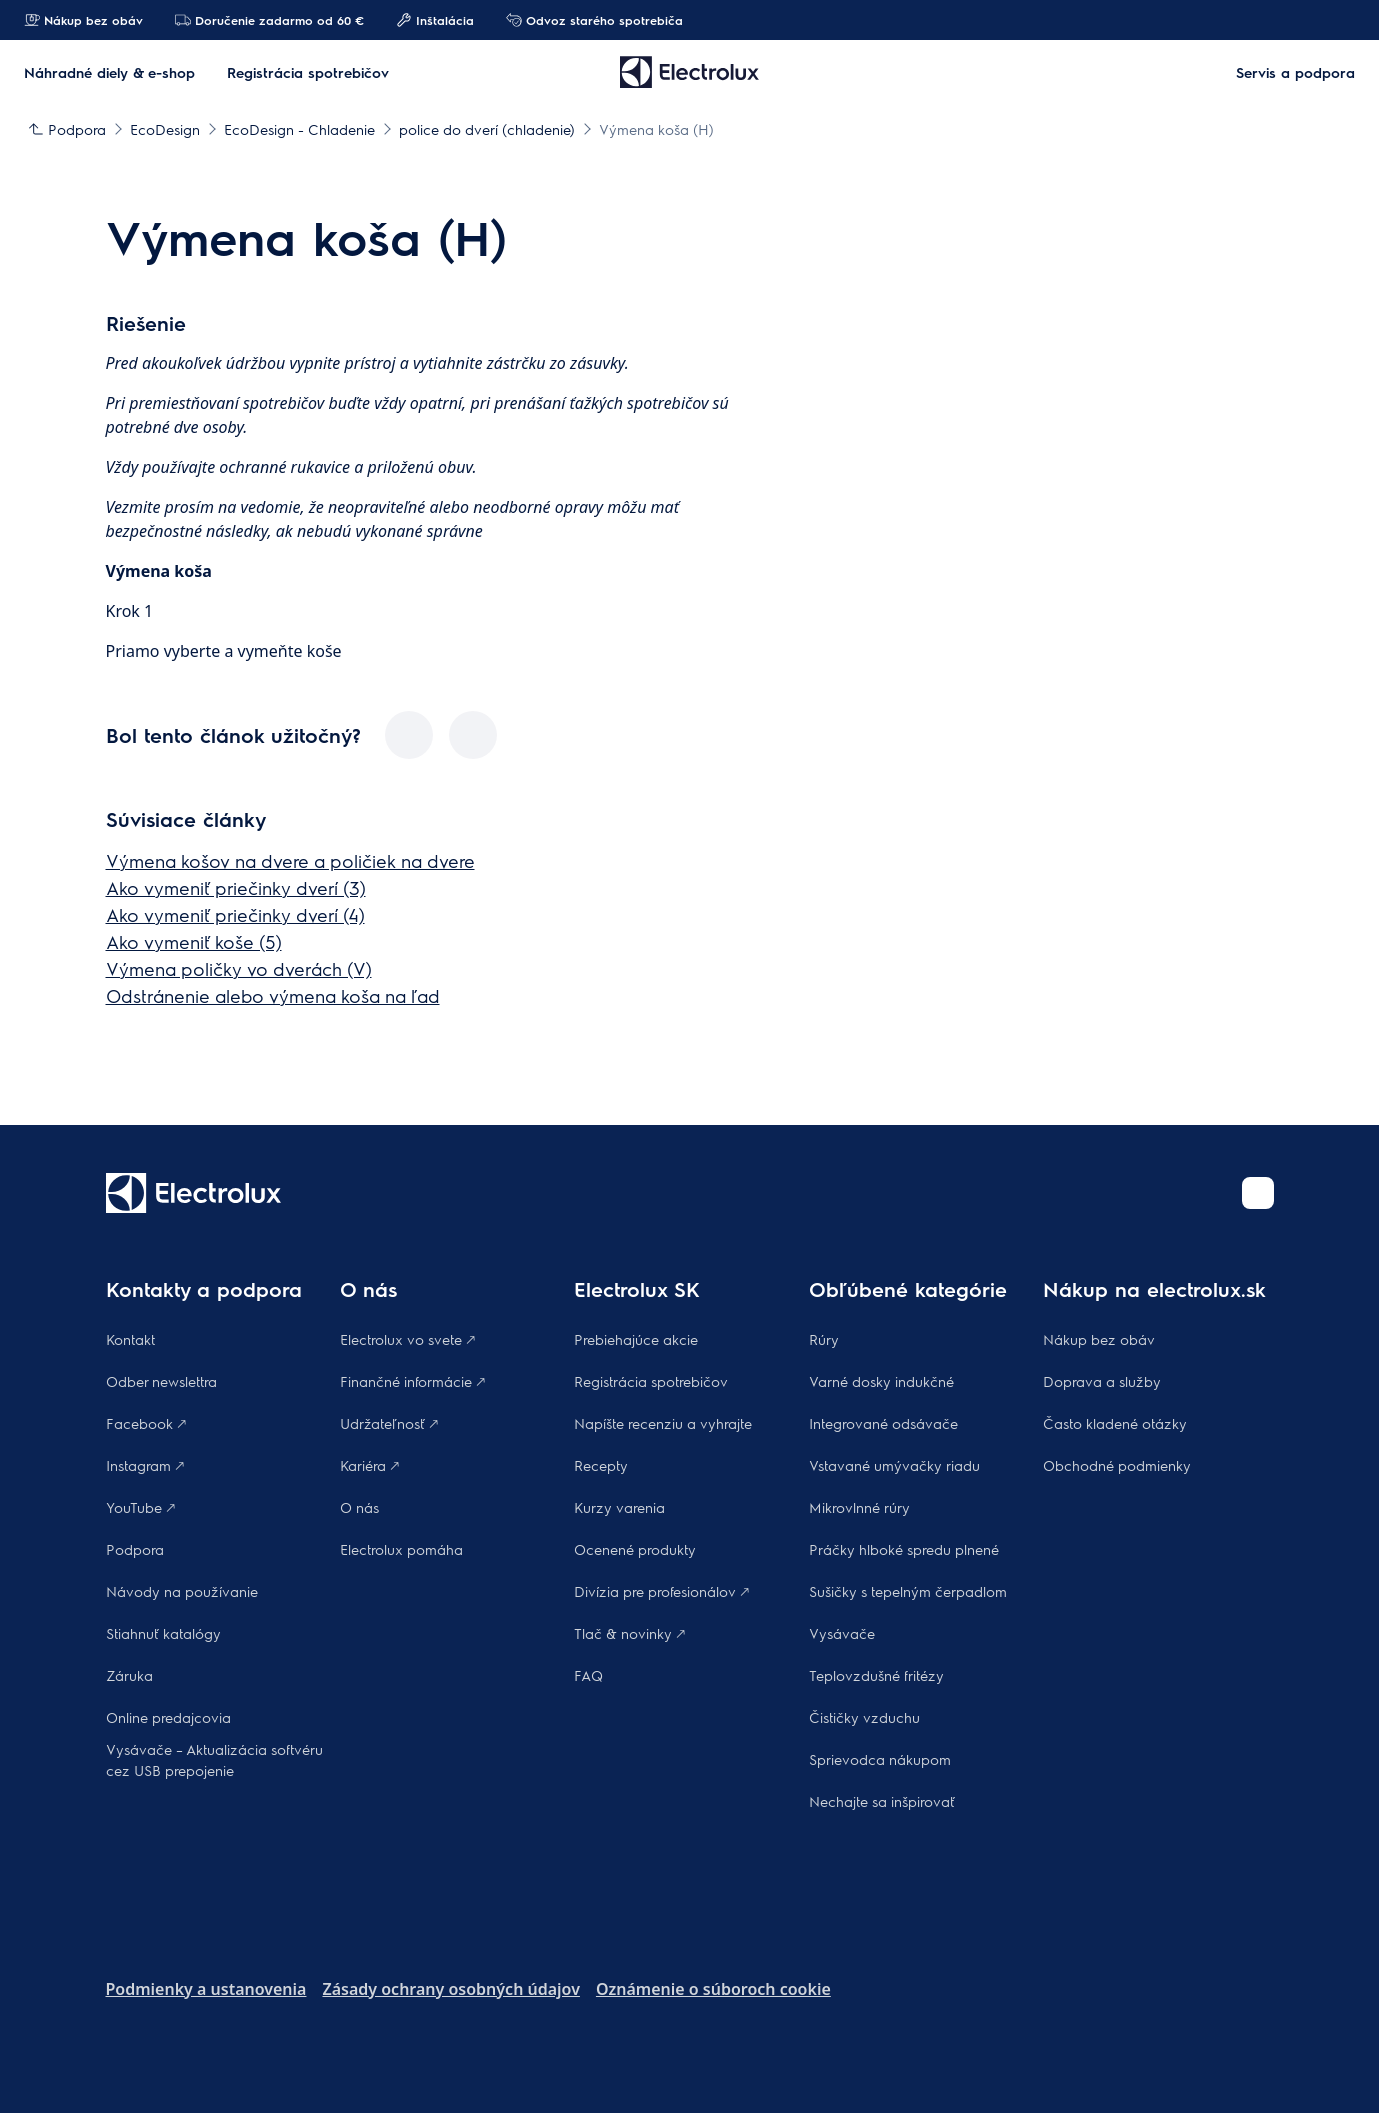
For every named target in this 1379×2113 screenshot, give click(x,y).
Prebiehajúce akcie (636, 1339)
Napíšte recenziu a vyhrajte (663, 1423)
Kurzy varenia (619, 1507)
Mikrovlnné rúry (859, 1507)
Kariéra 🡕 (369, 1465)
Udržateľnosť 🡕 (389, 1423)
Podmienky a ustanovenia (206, 1989)
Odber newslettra (161, 1381)
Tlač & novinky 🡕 (629, 1633)
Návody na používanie (182, 1591)
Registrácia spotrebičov (651, 1381)
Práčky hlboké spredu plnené (904, 1549)
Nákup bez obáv (83, 20)
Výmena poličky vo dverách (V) (239, 968)
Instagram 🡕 (145, 1465)
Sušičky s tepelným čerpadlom (908, 1591)
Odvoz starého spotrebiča (594, 20)
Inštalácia (435, 20)
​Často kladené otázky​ (1115, 1423)
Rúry (824, 1339)
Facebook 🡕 (146, 1423)
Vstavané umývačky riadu (894, 1465)
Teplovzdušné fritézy (876, 1675)
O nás (359, 1507)
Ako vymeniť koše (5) (194, 941)
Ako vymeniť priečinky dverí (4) (235, 914)
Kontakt (130, 1339)
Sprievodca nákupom (880, 1759)
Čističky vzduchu (864, 1717)
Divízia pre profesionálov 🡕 (661, 1591)
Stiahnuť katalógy (163, 1633)
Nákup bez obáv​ (1099, 1339)
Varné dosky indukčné (881, 1381)
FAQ (588, 1675)
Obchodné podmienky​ (1117, 1465)
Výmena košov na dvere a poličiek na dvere (290, 860)
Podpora (135, 1549)
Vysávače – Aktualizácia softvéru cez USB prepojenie (214, 1759)
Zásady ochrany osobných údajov (450, 1989)
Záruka (129, 1675)
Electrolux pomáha (401, 1549)
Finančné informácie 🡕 (412, 1381)
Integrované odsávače (883, 1423)
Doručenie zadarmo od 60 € (269, 20)
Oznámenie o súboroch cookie (713, 1989)
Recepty (601, 1465)
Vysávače (842, 1633)
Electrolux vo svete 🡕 (407, 1339)
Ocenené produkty (635, 1549)
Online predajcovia (168, 1717)
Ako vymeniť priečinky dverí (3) (236, 887)
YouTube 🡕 (140, 1507)
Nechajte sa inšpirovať (882, 1801)
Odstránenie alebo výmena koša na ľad (273, 995)
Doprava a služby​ (1102, 1381)
